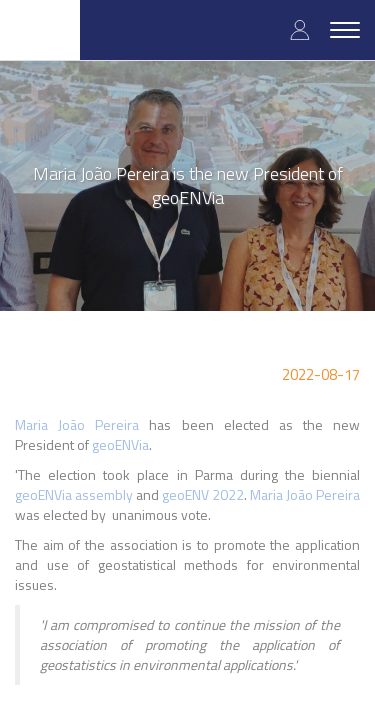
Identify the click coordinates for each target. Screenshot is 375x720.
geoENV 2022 (203, 494)
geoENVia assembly (74, 494)
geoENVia (120, 444)
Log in (300, 29)
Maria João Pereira (77, 424)
